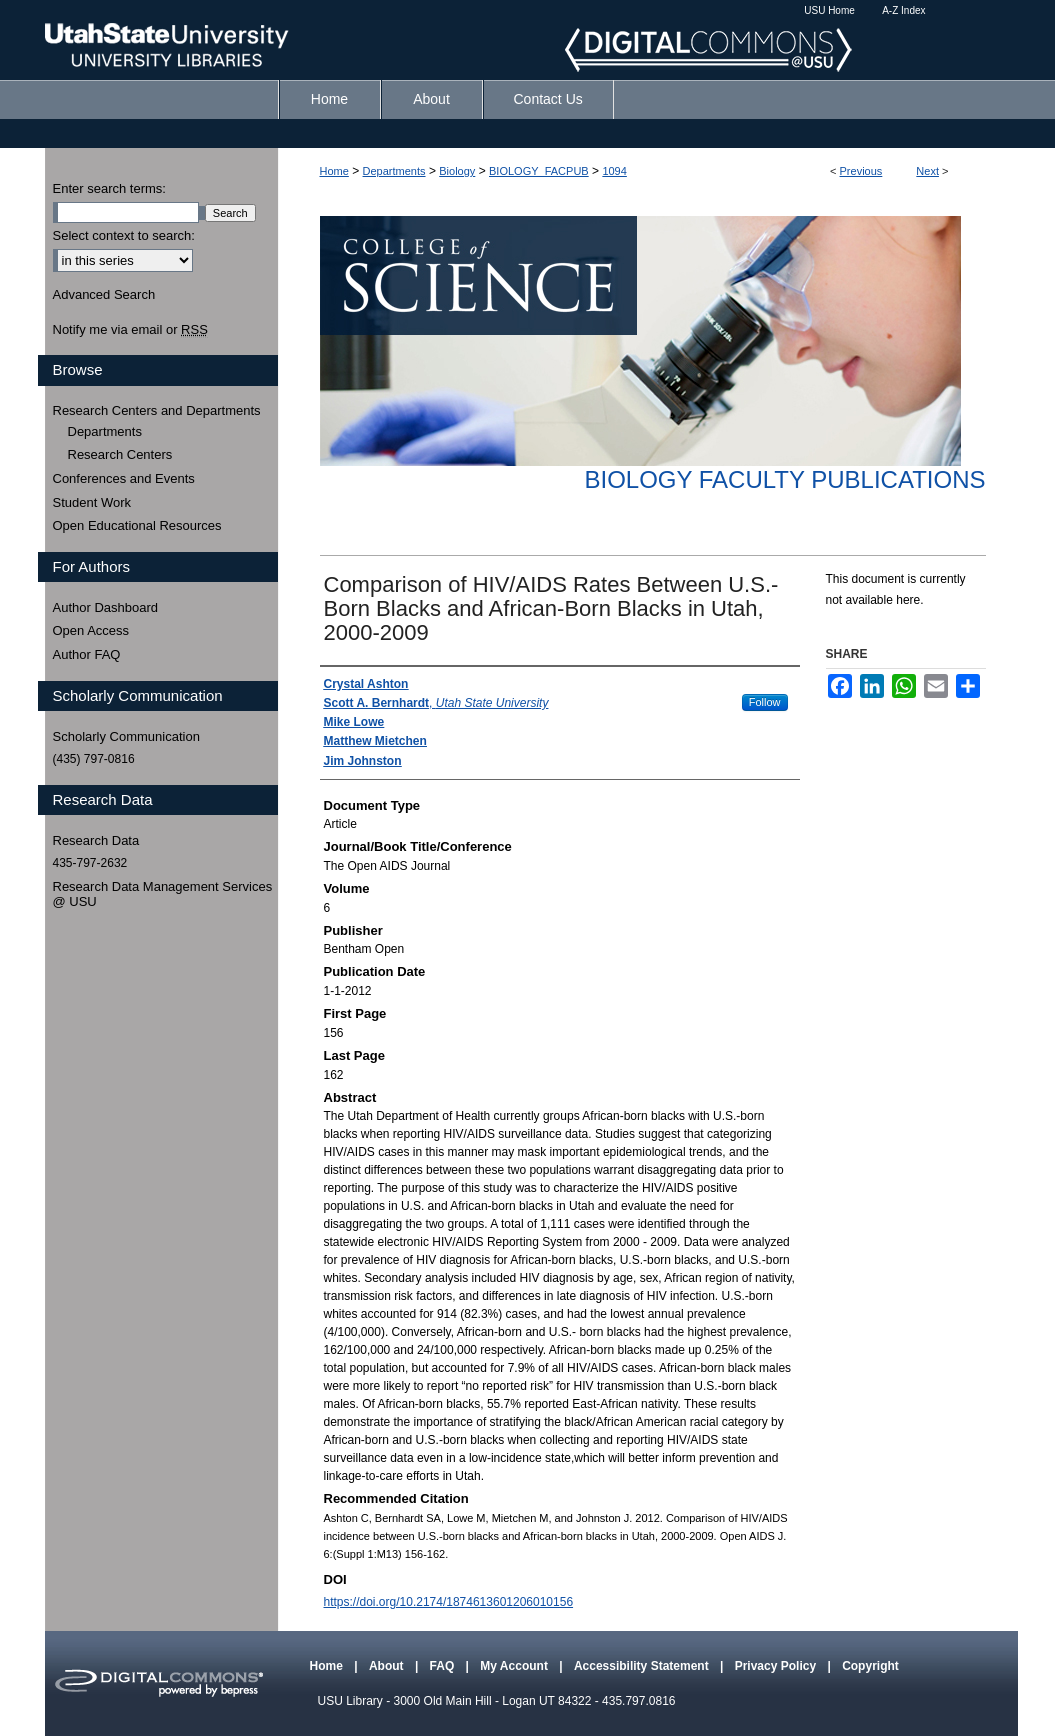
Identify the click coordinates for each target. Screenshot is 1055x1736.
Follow (765, 702)
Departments (394, 171)
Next (927, 171)
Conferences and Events (124, 478)
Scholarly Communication (126, 736)
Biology (457, 171)
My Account (515, 1666)
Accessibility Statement (643, 1666)
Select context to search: (124, 235)
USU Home (829, 10)
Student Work (92, 502)
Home (334, 171)
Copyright (870, 1666)
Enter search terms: (109, 188)
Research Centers (120, 454)
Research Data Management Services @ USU (163, 894)
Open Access (91, 630)
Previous (861, 171)
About (388, 1666)
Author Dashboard (106, 607)
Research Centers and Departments (157, 410)
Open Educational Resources (137, 525)
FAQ (444, 1666)
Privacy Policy (777, 1666)
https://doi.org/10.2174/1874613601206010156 (449, 1602)
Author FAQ (87, 654)
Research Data (96, 840)
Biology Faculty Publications (784, 479)
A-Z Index (903, 10)
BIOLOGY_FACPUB (539, 171)
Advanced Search (104, 294)
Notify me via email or (130, 330)
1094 (614, 171)
